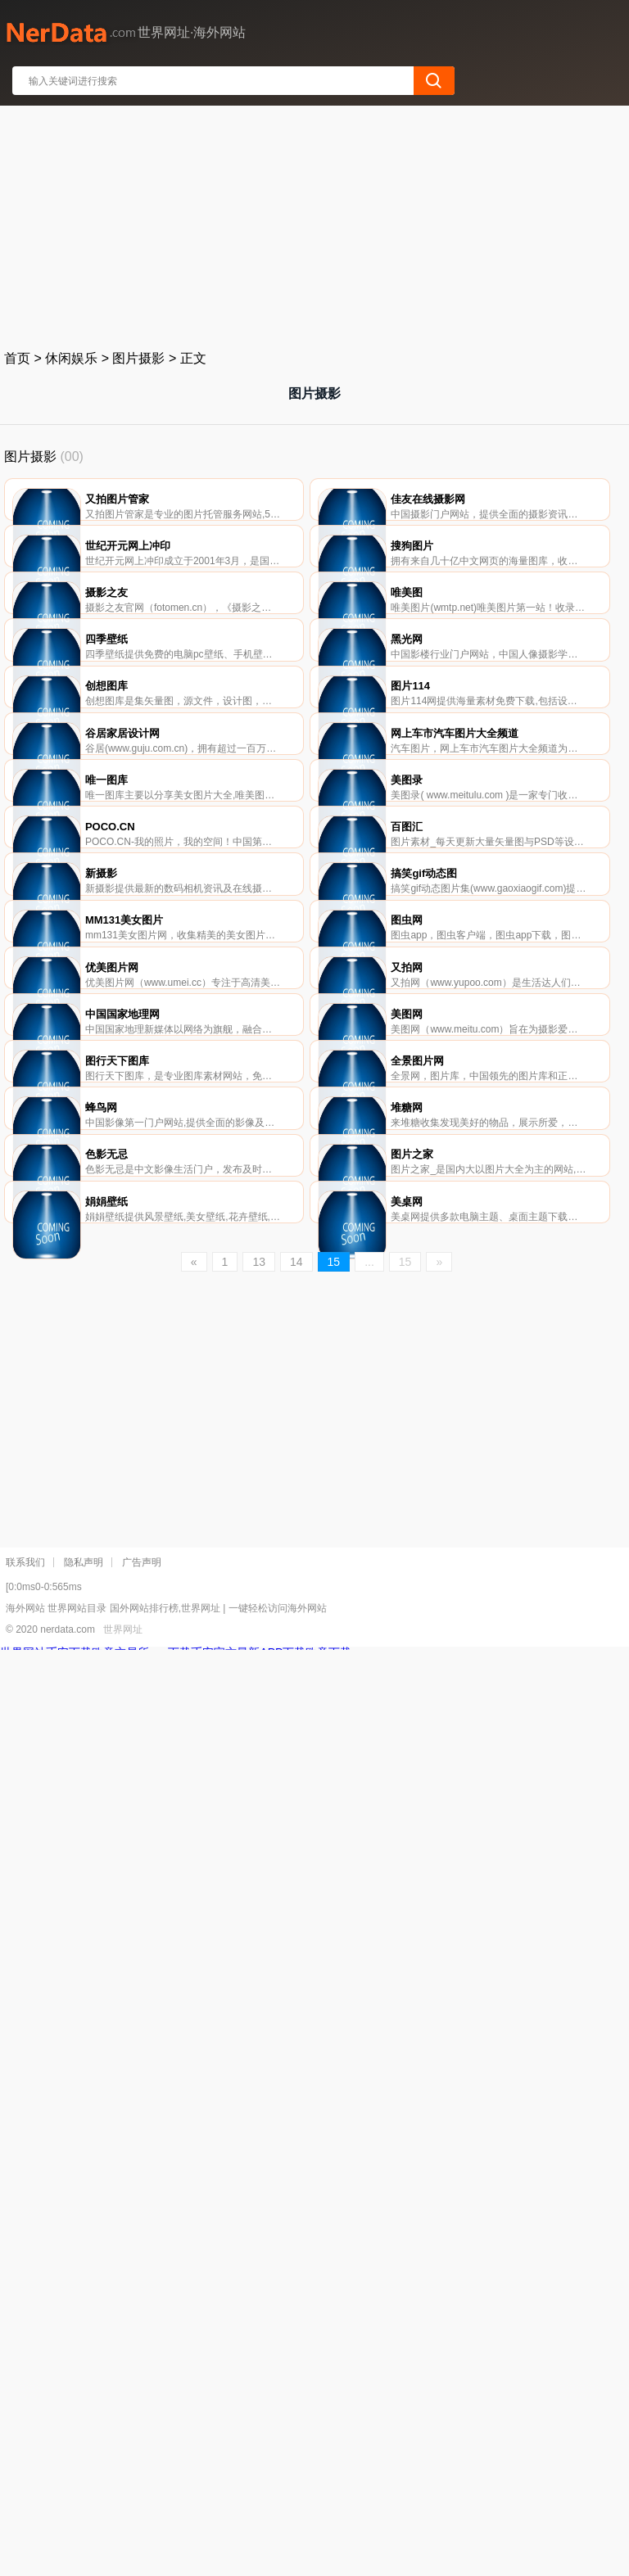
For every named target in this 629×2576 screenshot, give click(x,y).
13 (258, 2187)
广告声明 (141, 2488)
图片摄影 (138, 358)
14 (296, 2187)
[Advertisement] (315, 224)
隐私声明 (83, 2488)
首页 (17, 358)
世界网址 (123, 2555)
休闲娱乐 (71, 358)
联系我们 (25, 2488)
